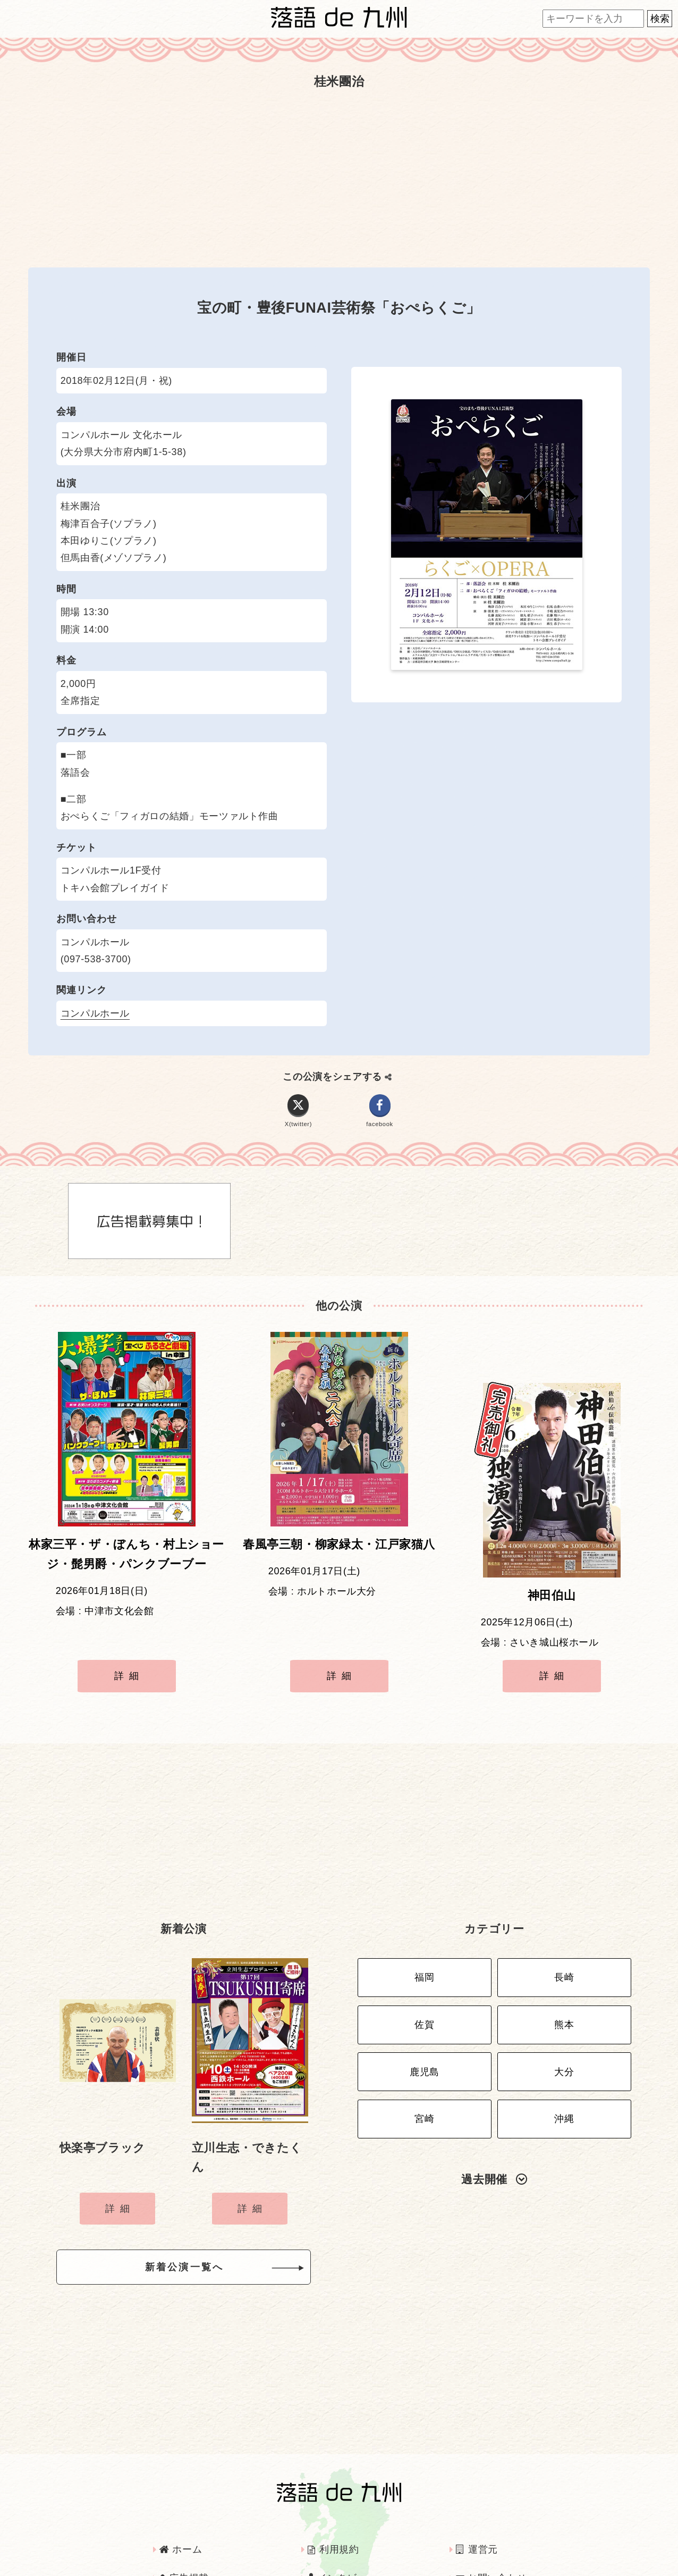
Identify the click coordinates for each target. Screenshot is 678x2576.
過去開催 (494, 2116)
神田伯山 (552, 1552)
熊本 (564, 1975)
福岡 (424, 1933)
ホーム (180, 2501)
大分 (564, 2017)
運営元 (477, 2501)
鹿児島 (424, 2017)
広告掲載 (184, 2530)
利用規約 (333, 2501)
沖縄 (564, 2059)
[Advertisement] (339, 179)
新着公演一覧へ (201, 2222)
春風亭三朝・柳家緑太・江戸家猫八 (339, 1552)
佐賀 (424, 1975)
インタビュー (342, 2530)
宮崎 (424, 2059)
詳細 (128, 1652)
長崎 (564, 1933)
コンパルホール (95, 1013)
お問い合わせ (491, 2530)
